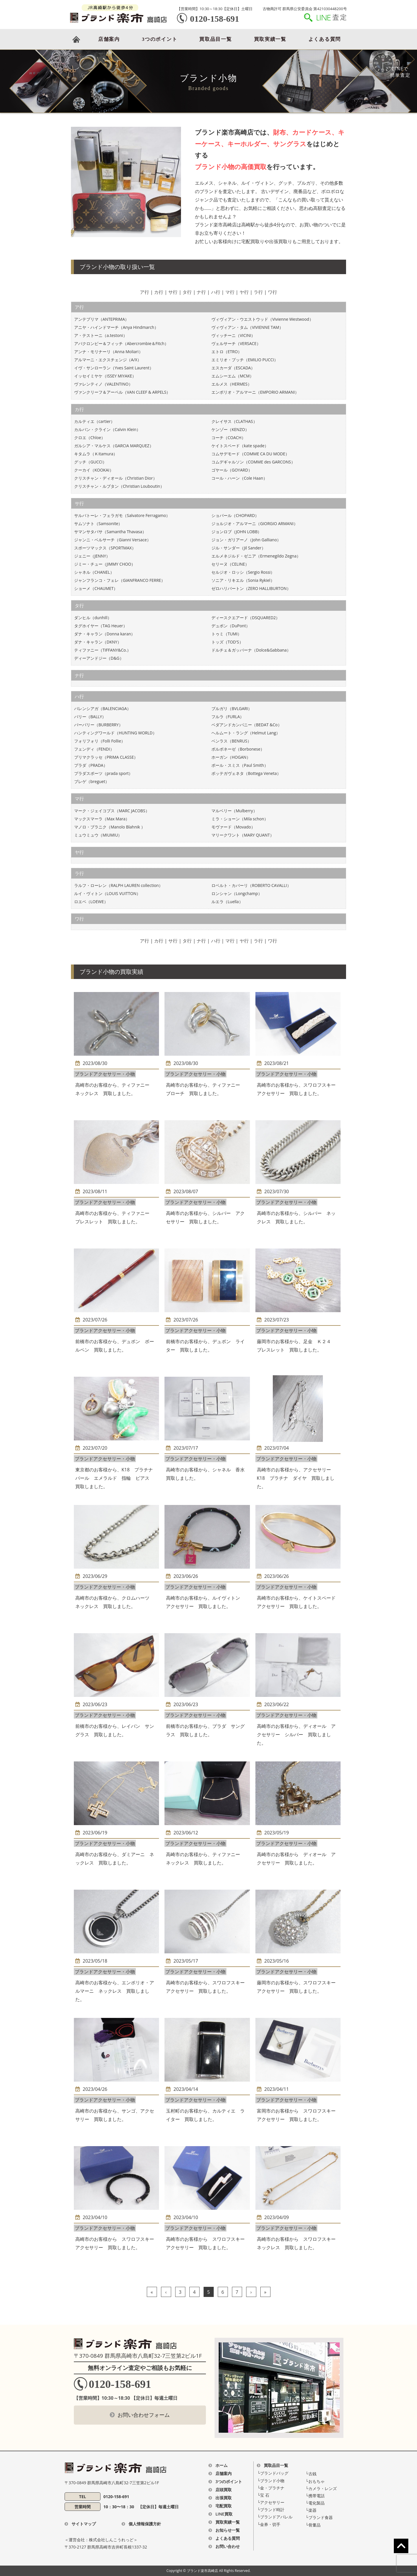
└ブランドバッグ (273, 2473)
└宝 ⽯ (263, 2495)
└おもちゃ (315, 2481)
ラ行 (258, 292)
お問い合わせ (227, 2546)
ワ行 (272, 292)
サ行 (173, 292)
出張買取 (223, 2497)
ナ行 (201, 292)
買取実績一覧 (270, 39)
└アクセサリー (271, 2502)
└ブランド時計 (271, 2509)
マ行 (230, 292)
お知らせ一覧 (227, 2530)
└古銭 (311, 2473)
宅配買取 (223, 2506)
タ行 (187, 292)
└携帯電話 (315, 2495)
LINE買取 (224, 2514)
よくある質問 (324, 39)
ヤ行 (244, 292)
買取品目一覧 (215, 39)
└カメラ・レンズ (321, 2488)
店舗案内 (109, 39)
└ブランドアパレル (275, 2517)
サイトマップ (84, 2524)
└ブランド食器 (319, 2517)
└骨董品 (313, 2525)
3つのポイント (159, 39)
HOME (76, 39)
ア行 (144, 292)
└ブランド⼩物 (271, 2480)
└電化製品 (315, 2503)
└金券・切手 (269, 2524)
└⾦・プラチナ (271, 2488)
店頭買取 (223, 2489)
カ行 (158, 292)
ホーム (221, 2465)
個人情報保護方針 (145, 2524)
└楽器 (311, 2510)
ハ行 (215, 292)
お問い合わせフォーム (144, 2414)
